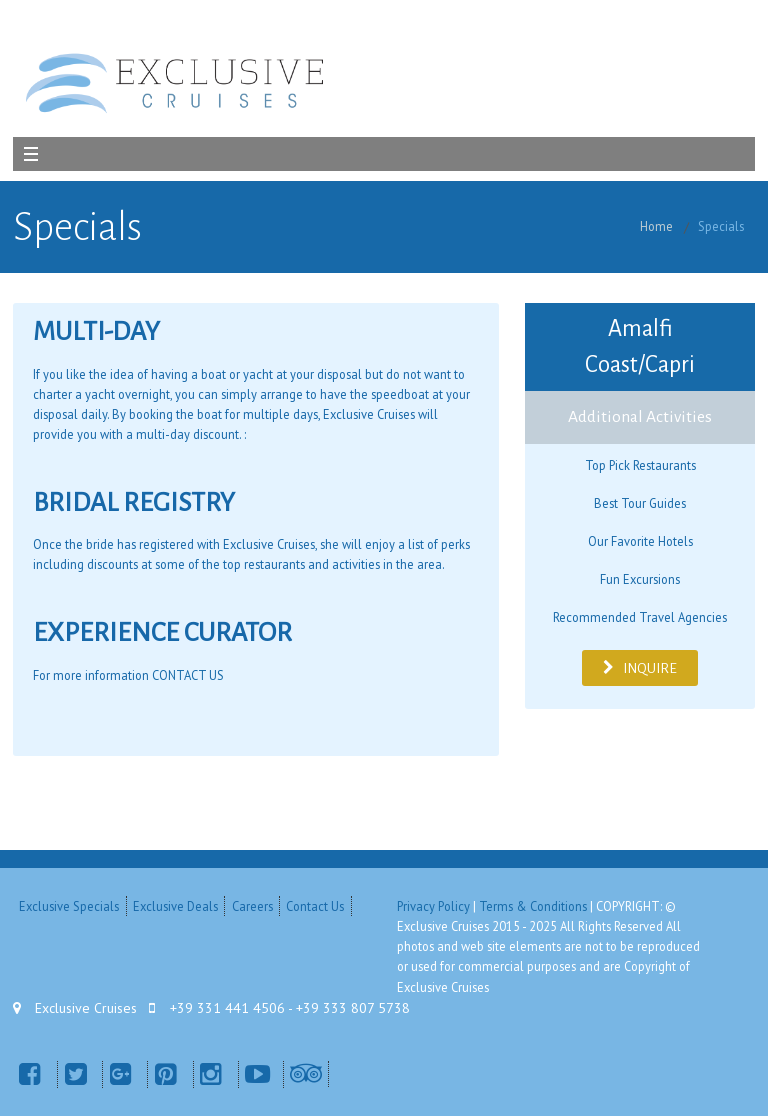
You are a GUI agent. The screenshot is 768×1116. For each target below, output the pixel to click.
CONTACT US (188, 675)
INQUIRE (639, 668)
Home (656, 226)
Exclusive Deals (175, 906)
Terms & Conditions (533, 906)
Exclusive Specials (69, 906)
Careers (252, 906)
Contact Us (315, 906)
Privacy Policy (433, 906)
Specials (721, 226)
